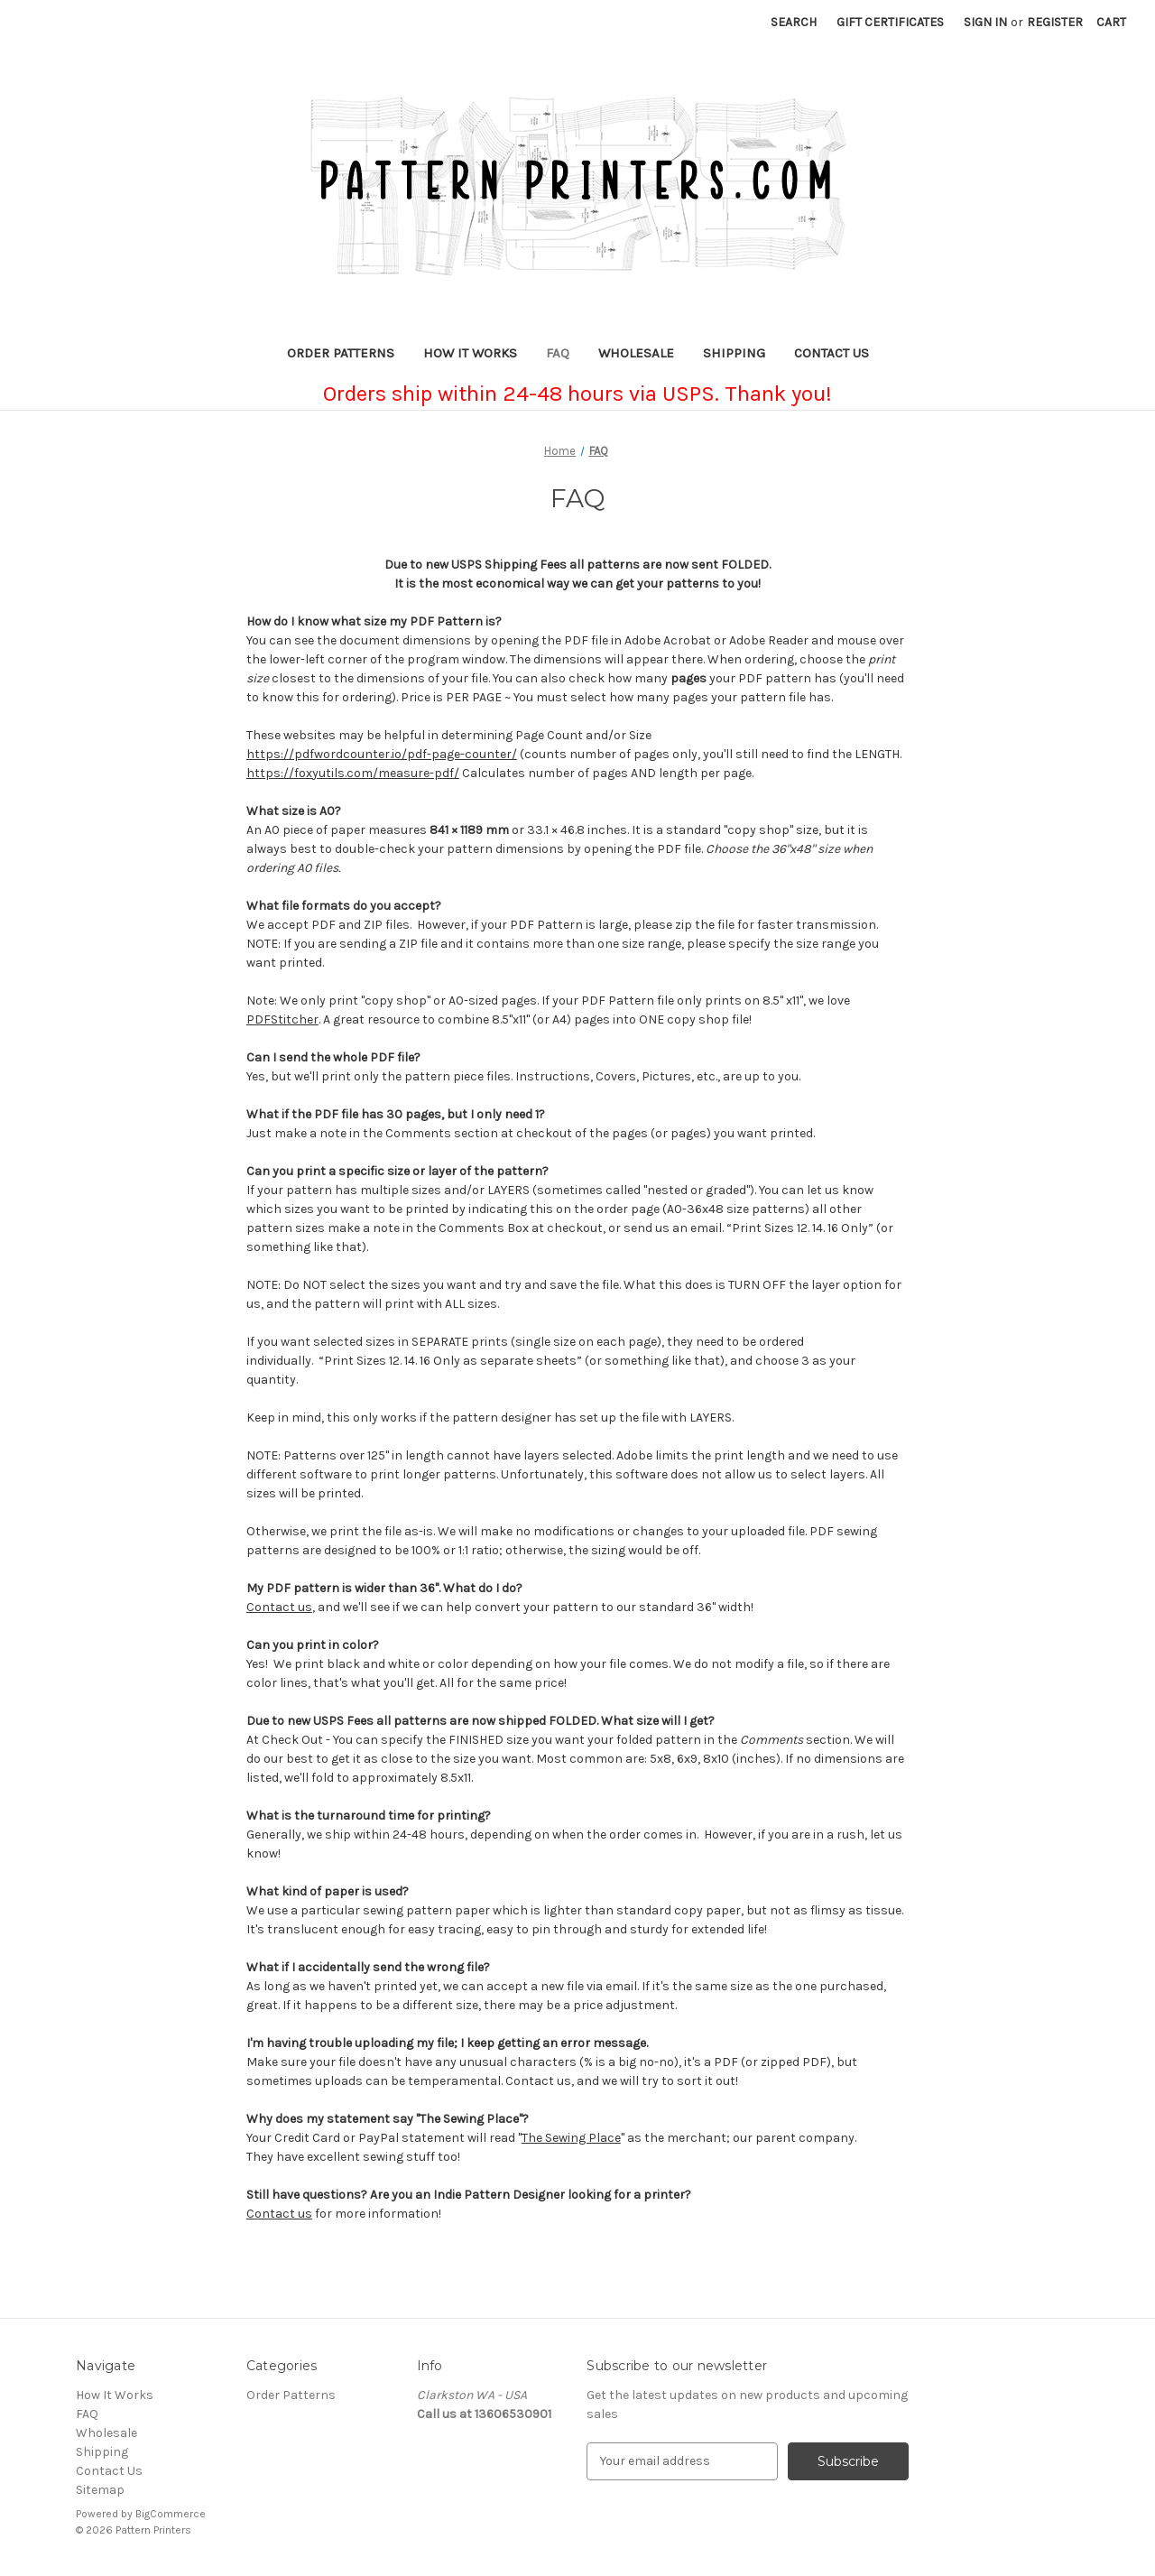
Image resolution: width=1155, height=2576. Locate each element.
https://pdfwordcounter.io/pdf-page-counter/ (381, 754)
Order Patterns (340, 353)
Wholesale (636, 353)
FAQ (557, 353)
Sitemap (100, 2489)
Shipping (734, 353)
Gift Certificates (890, 22)
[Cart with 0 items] (1111, 22)
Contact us (279, 1607)
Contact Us (831, 353)
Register (1055, 22)
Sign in (985, 22)
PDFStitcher (282, 1019)
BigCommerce (170, 2513)
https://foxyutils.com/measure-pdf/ (352, 773)
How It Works (470, 353)
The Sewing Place (571, 2137)
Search (794, 22)
